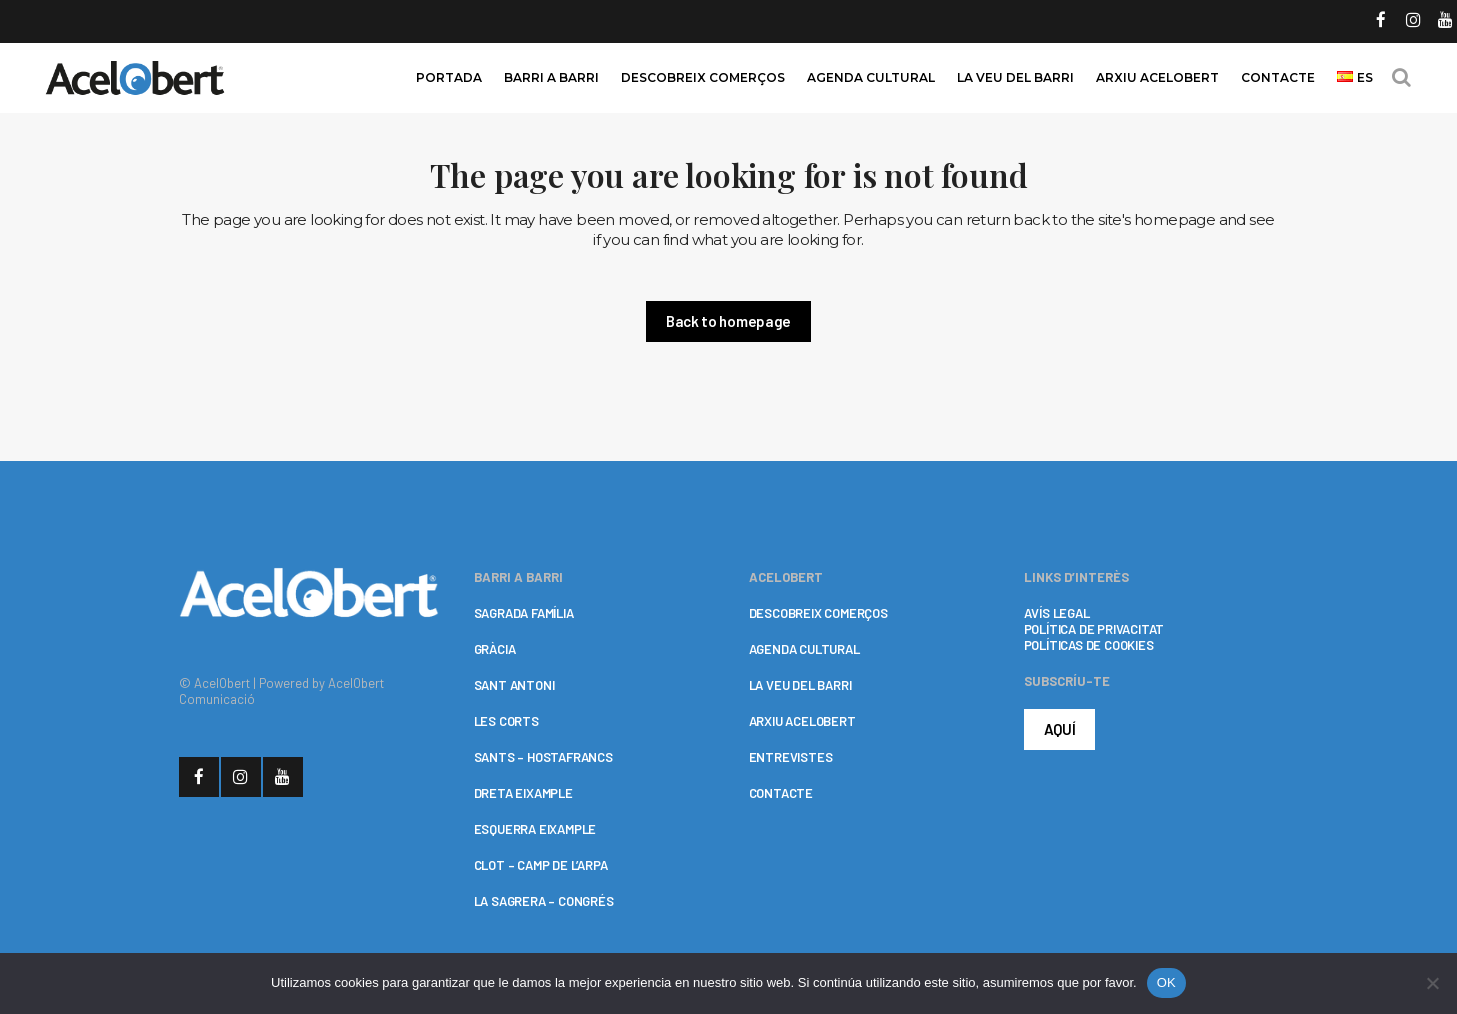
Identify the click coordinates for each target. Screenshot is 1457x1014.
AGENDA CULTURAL (804, 649)
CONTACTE (781, 793)
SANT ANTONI (514, 685)
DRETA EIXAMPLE (523, 793)
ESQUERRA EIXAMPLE (535, 829)
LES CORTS (506, 721)
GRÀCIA (495, 649)
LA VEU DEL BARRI (800, 685)
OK (1166, 982)
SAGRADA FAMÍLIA (524, 613)
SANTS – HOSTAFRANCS (543, 757)
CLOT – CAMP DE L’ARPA (541, 865)
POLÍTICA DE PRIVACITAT (1094, 629)
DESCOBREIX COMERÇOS (818, 613)
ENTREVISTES (791, 757)
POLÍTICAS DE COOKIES (1089, 645)
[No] (1432, 983)
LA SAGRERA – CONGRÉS (544, 901)
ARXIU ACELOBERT (802, 721)
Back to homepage (728, 321)
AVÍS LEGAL (1057, 613)
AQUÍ (1060, 729)
